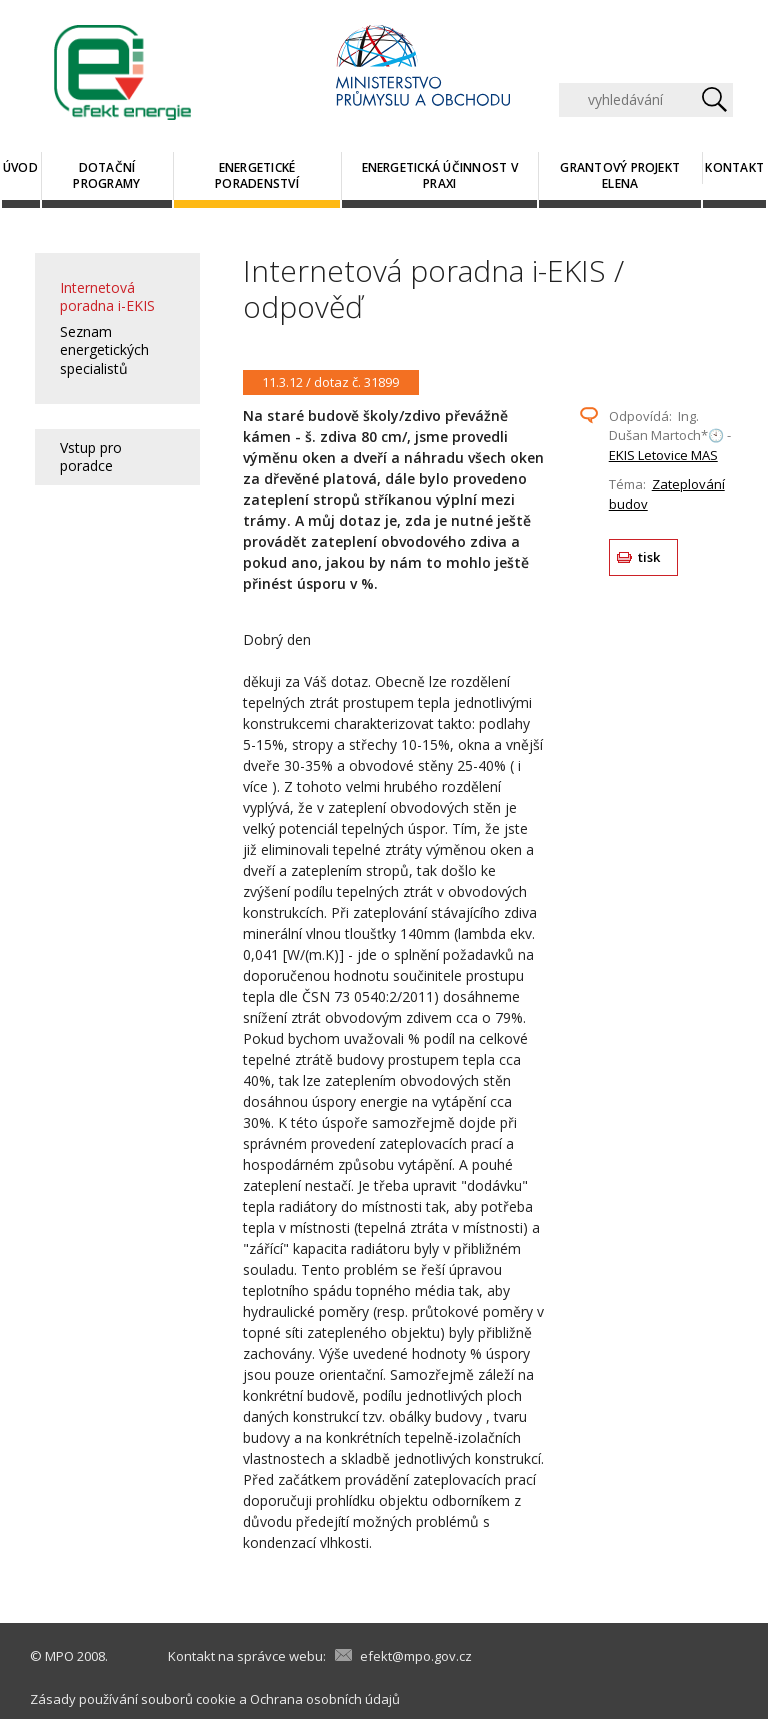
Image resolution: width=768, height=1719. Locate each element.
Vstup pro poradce (91, 456)
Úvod (20, 167)
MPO (59, 1656)
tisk (649, 557)
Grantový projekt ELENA (620, 175)
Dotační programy (106, 175)
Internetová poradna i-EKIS (107, 296)
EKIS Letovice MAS (663, 455)
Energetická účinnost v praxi (440, 175)
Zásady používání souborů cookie (133, 1699)
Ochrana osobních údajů (325, 1699)
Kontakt (734, 167)
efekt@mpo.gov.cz (416, 1656)
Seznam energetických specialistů (104, 349)
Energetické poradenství (257, 175)
